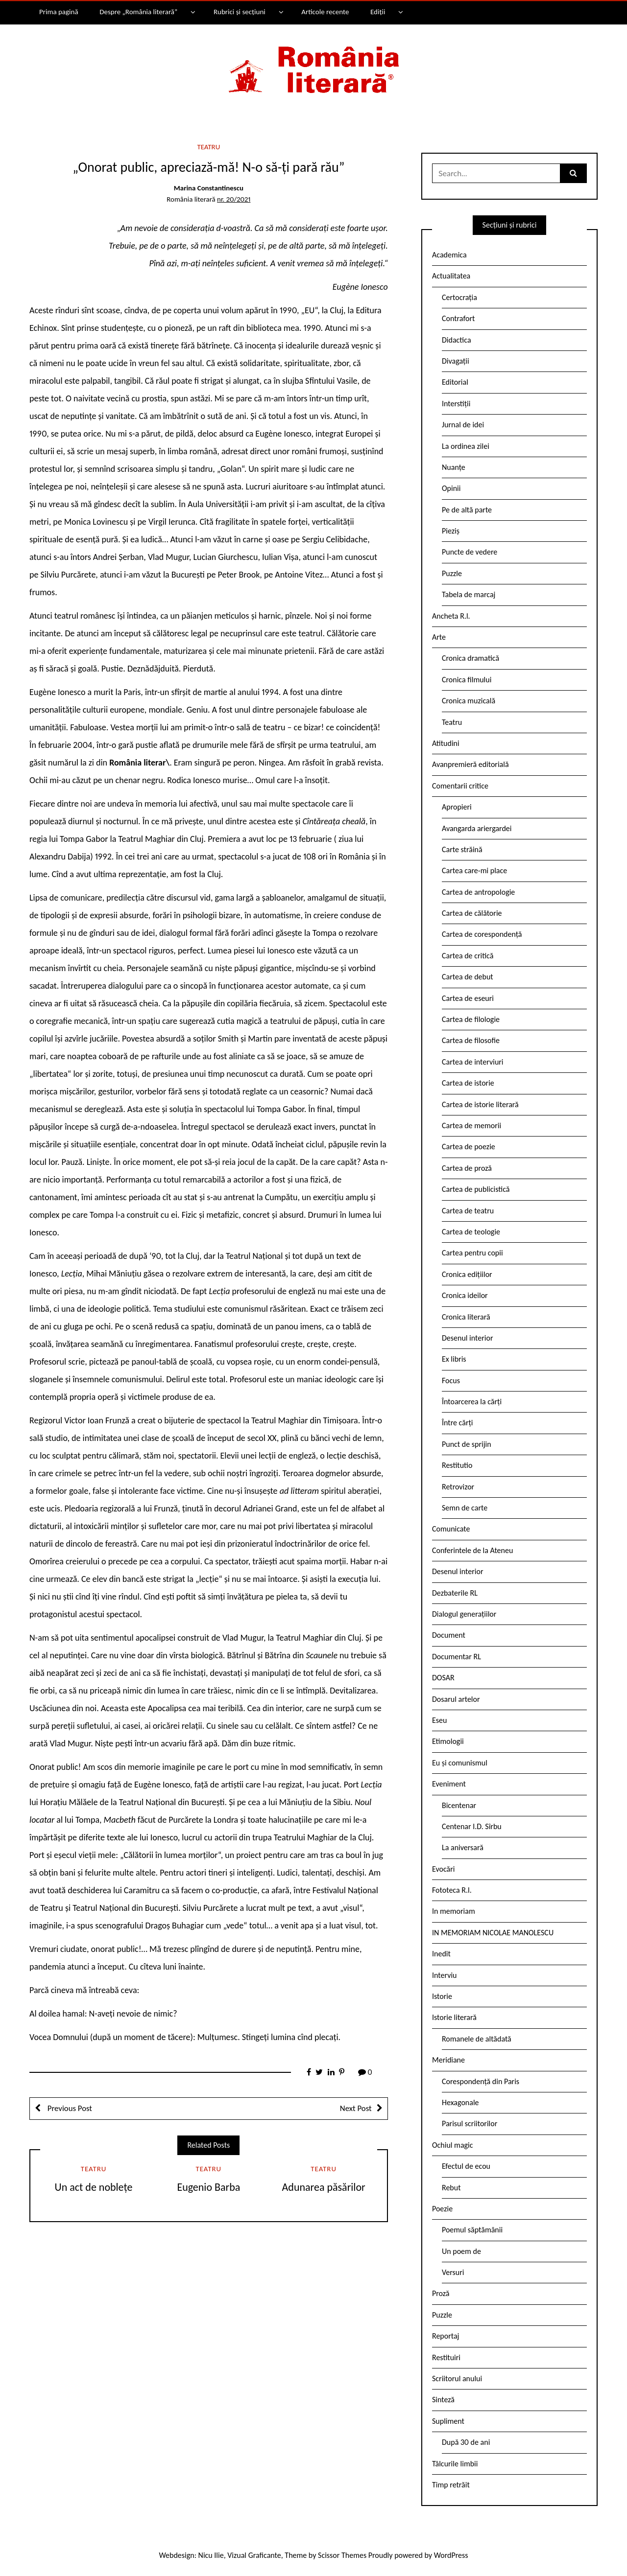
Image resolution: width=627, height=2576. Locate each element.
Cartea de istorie (468, 1083)
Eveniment (449, 1783)
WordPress (451, 2555)
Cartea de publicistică (475, 1189)
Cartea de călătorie (472, 913)
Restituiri (446, 2357)
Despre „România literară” (138, 11)
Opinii (451, 488)
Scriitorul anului (457, 2378)
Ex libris (454, 1359)
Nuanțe (453, 467)
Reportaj (445, 2336)
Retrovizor (458, 1486)
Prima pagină (58, 11)
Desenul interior (467, 1338)
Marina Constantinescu (208, 188)
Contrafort (458, 318)
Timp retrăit (451, 2484)
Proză (441, 2293)
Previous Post (69, 2108)
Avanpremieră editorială (470, 764)
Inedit (441, 1953)
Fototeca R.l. (452, 1890)
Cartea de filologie (471, 1019)
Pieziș (450, 530)
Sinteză (443, 2399)
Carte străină (462, 849)
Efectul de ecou (466, 2166)
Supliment (448, 2421)
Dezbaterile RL (455, 1593)
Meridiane (448, 2060)
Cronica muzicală (468, 700)
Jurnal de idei (463, 424)
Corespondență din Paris (480, 2081)
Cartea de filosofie (471, 1040)
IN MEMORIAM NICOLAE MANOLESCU (493, 1932)
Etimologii (448, 1741)
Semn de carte (464, 1507)
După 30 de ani (466, 2442)
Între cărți (457, 1422)
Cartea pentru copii (472, 1252)
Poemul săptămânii (472, 2229)
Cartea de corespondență (482, 934)
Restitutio (457, 1465)
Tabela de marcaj (468, 594)
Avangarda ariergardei (477, 828)
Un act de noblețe (94, 2187)
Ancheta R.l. (451, 616)
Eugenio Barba (208, 2187)
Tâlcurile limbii (455, 2463)
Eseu (439, 1720)
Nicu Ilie (211, 2555)
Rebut (451, 2187)
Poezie (442, 2208)
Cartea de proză (467, 1168)
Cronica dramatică (470, 658)
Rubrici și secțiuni (239, 11)
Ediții (377, 11)
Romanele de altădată (476, 2038)
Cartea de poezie (468, 1146)
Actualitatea (451, 275)
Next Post (356, 2108)
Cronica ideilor (465, 1295)
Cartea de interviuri (473, 1062)
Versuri (453, 2272)
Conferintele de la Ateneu (472, 1550)
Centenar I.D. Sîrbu (472, 1826)
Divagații (455, 361)
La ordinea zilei (465, 446)
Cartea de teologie (471, 1231)
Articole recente (325, 11)
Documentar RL (456, 1656)
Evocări (443, 1869)
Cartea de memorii (471, 1125)
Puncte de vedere (469, 552)
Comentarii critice (460, 785)
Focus (451, 1380)
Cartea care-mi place (474, 870)
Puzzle (452, 573)
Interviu (444, 1975)
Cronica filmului (466, 679)
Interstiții (456, 403)
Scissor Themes (342, 2555)
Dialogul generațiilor (464, 1614)
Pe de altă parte (467, 509)
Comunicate (451, 1528)
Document (448, 1635)
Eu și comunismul (459, 1762)
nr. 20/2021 (233, 199)
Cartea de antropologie (478, 892)
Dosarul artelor (456, 1699)
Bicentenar (459, 1805)
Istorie (442, 1996)
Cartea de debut (467, 976)
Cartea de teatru (468, 1210)
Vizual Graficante (254, 2555)
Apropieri (457, 807)
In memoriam (453, 1911)
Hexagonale (460, 2102)
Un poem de (461, 2251)
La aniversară (462, 1847)
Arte (439, 637)
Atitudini (445, 743)
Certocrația (459, 297)
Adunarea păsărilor (323, 2187)
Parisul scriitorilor (469, 2123)
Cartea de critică (467, 955)
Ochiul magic (452, 2145)
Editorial (455, 382)
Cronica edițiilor (467, 1274)
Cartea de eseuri (468, 998)
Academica (449, 254)
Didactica (456, 340)
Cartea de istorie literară (480, 1104)
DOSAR (443, 1677)
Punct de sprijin (466, 1444)
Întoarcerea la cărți (472, 1401)
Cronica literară (466, 1317)
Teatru (208, 146)
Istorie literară (454, 2017)
